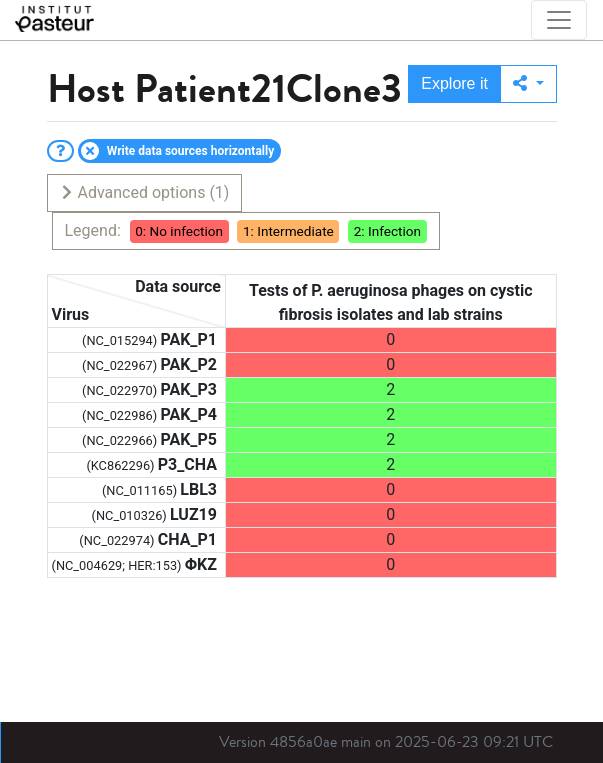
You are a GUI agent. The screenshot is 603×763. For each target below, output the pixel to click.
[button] (528, 84)
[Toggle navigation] (559, 20)
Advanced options (144, 192)
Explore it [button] (454, 83)
